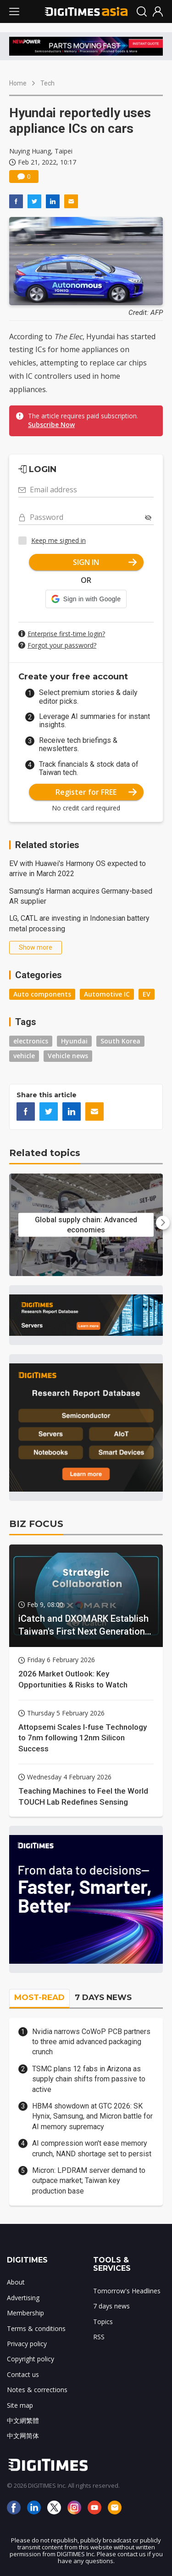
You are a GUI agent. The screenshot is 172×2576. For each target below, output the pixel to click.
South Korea (120, 1041)
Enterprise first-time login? (66, 633)
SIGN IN (105, 562)
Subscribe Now (51, 424)
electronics (30, 1041)
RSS (99, 2336)
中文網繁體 (23, 2420)
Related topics (44, 1152)
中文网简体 (23, 2435)
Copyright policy (30, 2358)
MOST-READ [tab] (39, 1997)
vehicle (24, 1055)
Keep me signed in (58, 540)
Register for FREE (96, 792)
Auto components (42, 994)
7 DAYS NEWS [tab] (103, 1997)
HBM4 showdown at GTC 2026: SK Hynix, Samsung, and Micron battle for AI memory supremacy (92, 2116)
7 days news (111, 2306)
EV (146, 994)
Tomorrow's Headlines (127, 2290)
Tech (47, 83)
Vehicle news (68, 1055)
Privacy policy (27, 2343)
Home (18, 83)
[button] (86, 599)
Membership (25, 2312)
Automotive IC (107, 994)
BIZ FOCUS (36, 1523)
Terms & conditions (36, 2328)
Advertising (23, 2297)
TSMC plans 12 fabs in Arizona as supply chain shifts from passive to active (88, 2079)
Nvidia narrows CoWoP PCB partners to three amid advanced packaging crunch (91, 2042)
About (16, 2282)
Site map (20, 2405)
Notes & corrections (37, 2389)
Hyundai (74, 1041)
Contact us (23, 2374)
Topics (103, 2321)
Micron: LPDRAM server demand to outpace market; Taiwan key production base (88, 2180)
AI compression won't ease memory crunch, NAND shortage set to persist (91, 2148)
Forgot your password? (62, 645)
